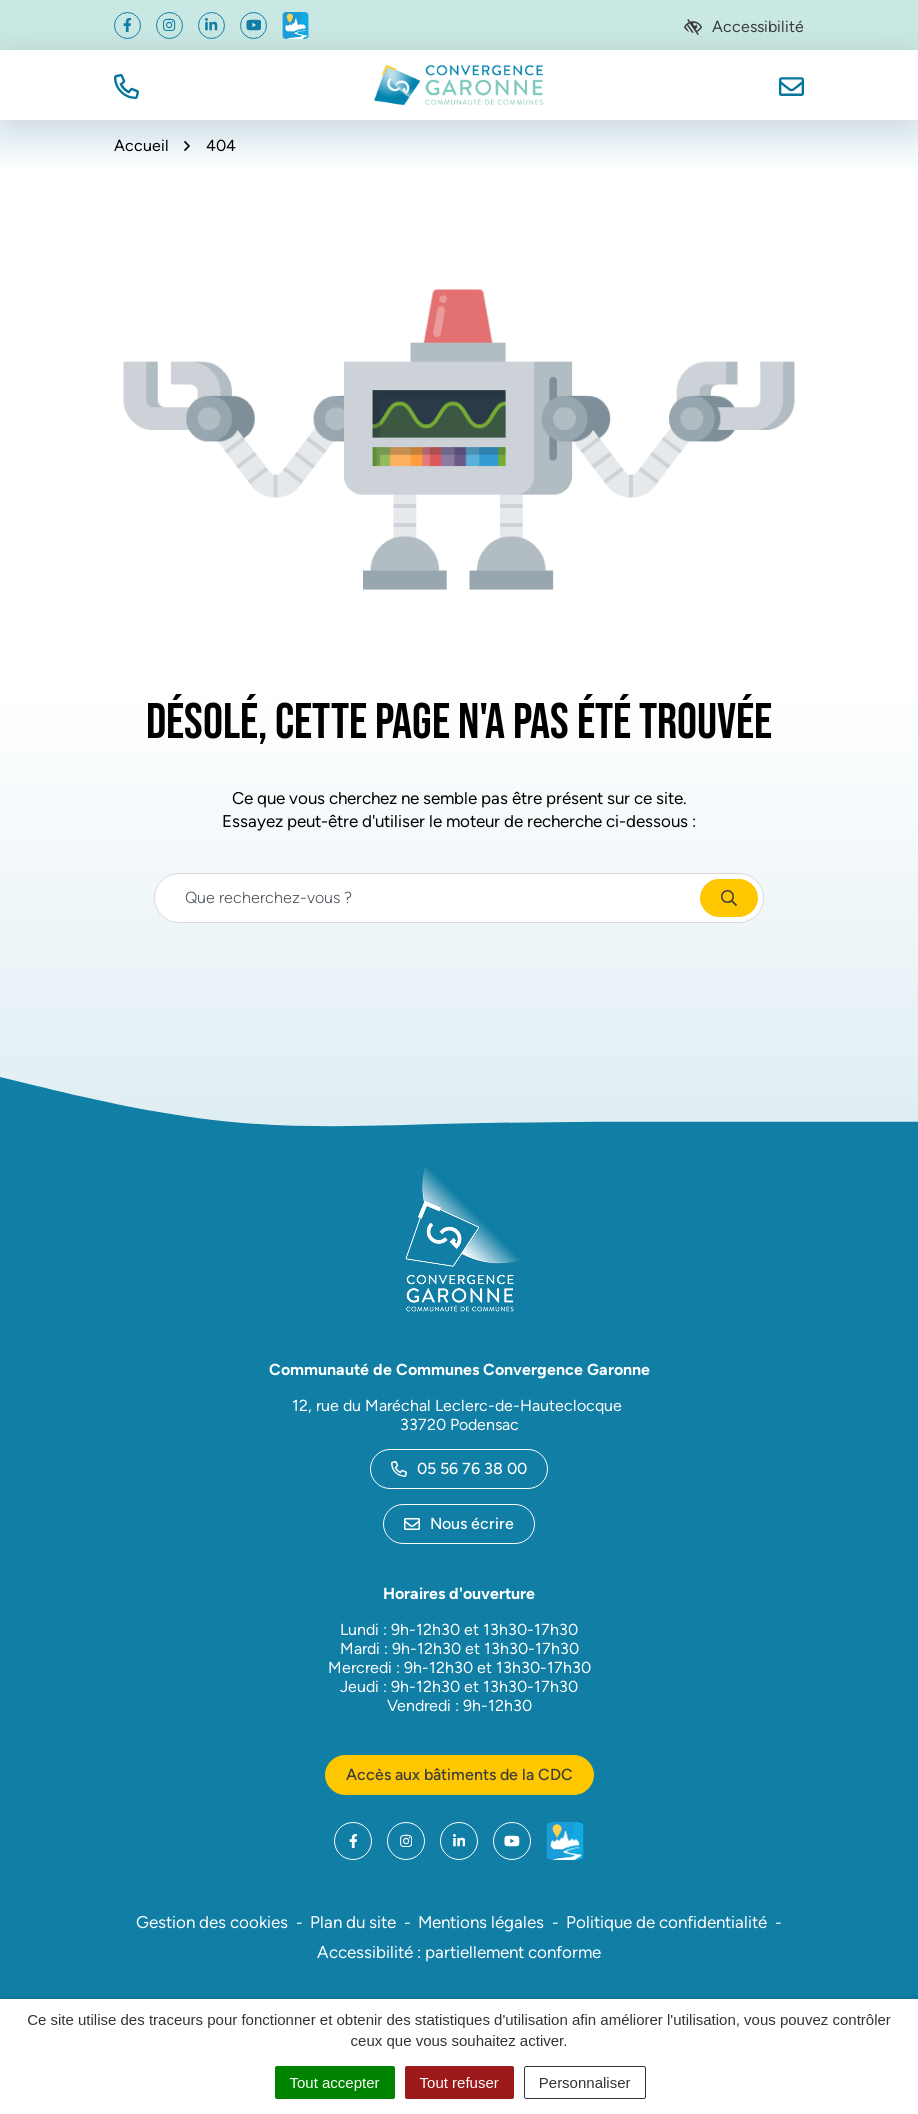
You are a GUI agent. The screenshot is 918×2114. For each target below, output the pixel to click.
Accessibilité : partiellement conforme (459, 1952)
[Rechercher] (729, 898)
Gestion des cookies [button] (212, 1922)
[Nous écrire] (791, 84)
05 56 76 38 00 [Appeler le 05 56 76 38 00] (459, 1468)
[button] (126, 84)
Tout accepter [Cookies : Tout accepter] (335, 2082)
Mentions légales (481, 1922)
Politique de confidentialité (666, 1922)
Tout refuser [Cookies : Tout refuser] (459, 2082)
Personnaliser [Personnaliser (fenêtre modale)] (585, 2082)
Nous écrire (459, 1523)
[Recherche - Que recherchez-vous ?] (428, 898)
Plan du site (353, 1922)
